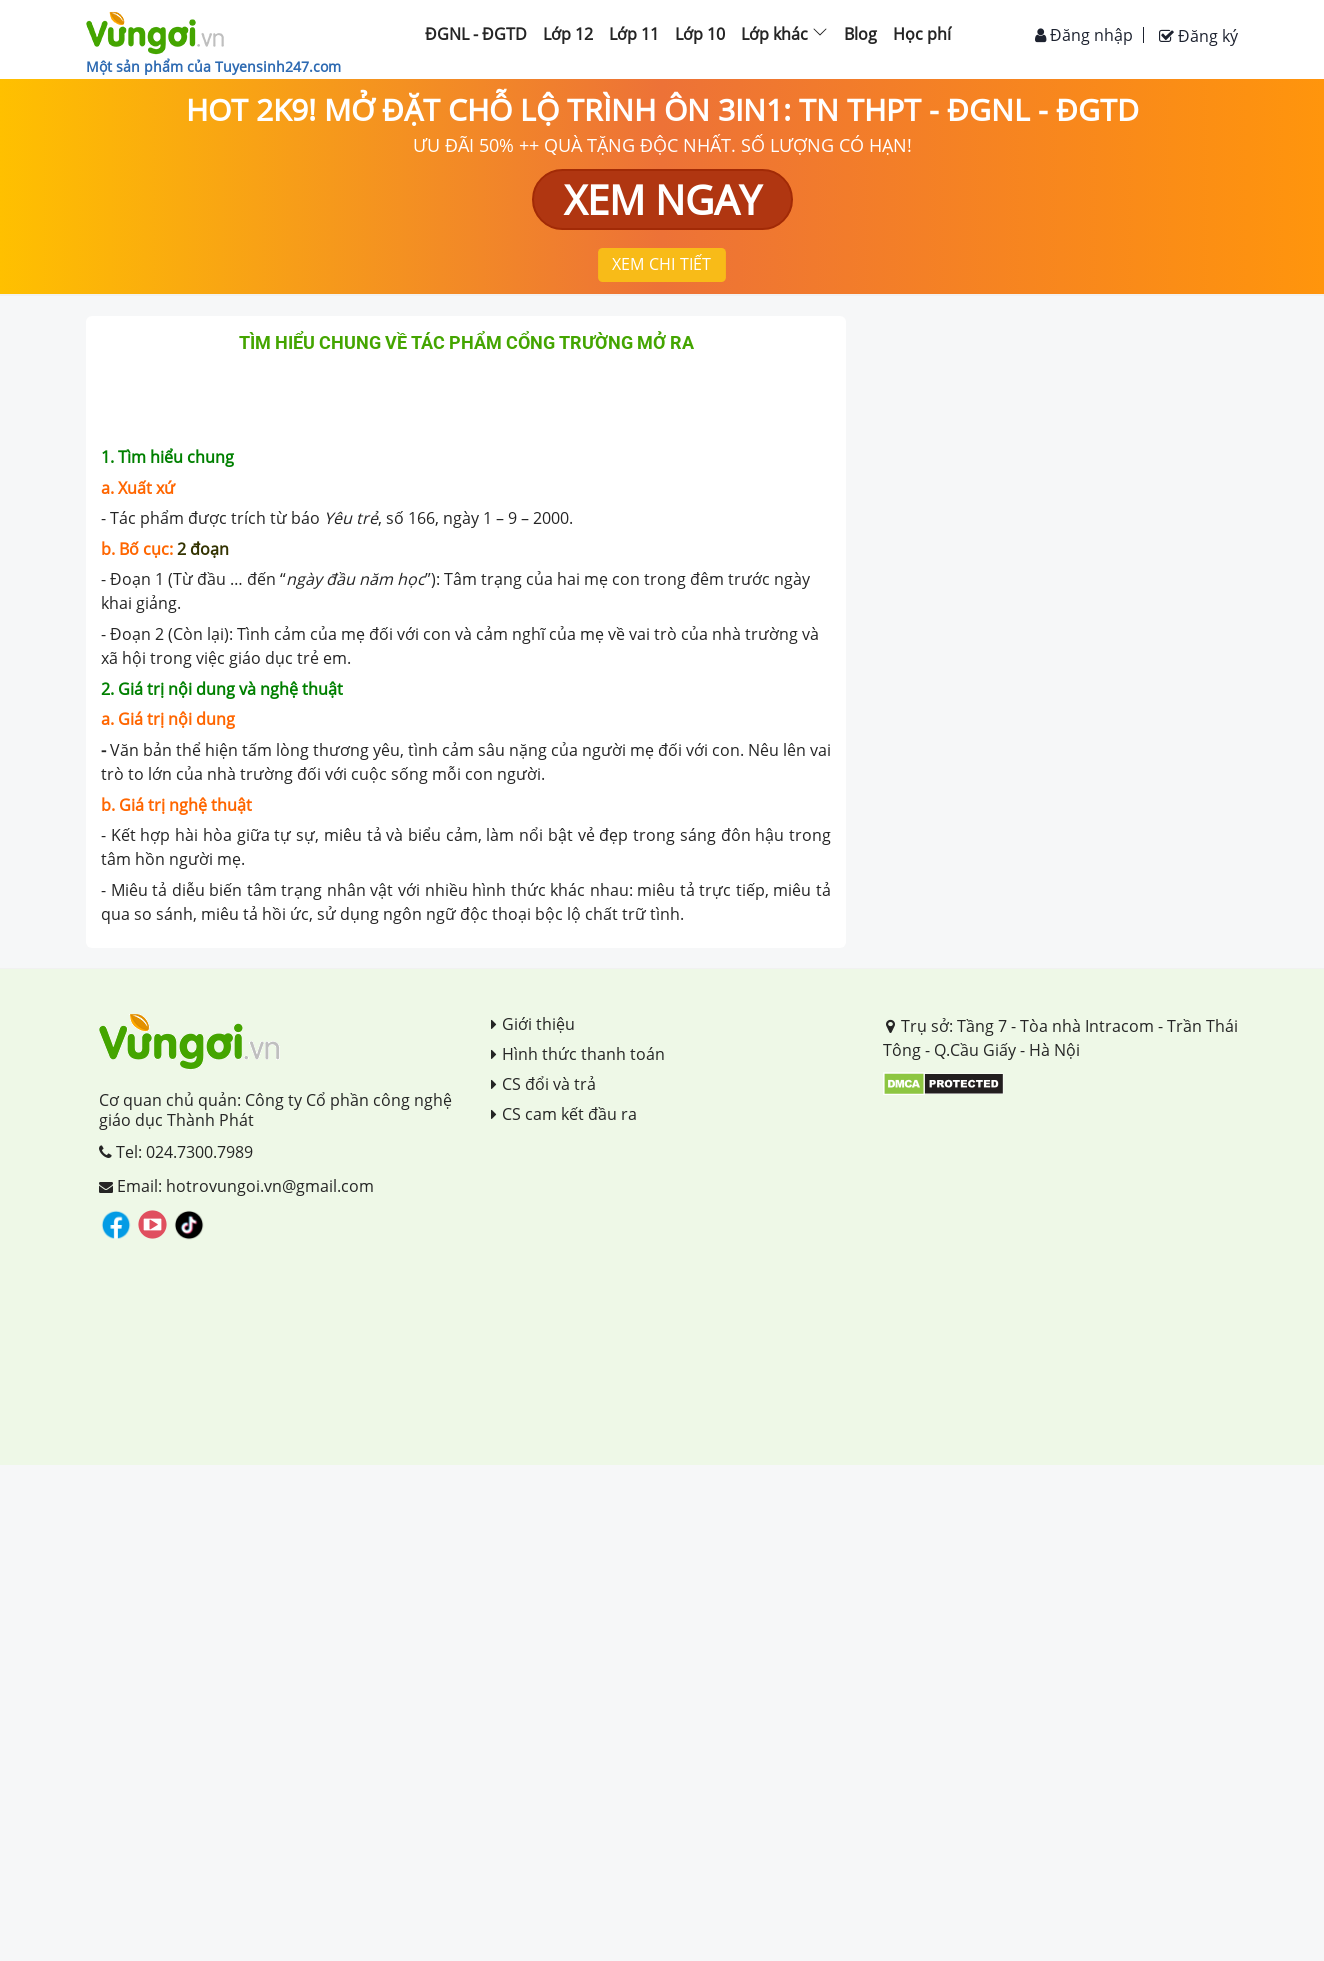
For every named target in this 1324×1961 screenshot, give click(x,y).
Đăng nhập (1084, 35)
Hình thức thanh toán (578, 1054)
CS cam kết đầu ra (564, 1114)
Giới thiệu (533, 1024)
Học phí (922, 34)
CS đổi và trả (543, 1084)
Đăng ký (1198, 36)
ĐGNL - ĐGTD (476, 34)
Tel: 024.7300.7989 (176, 1152)
